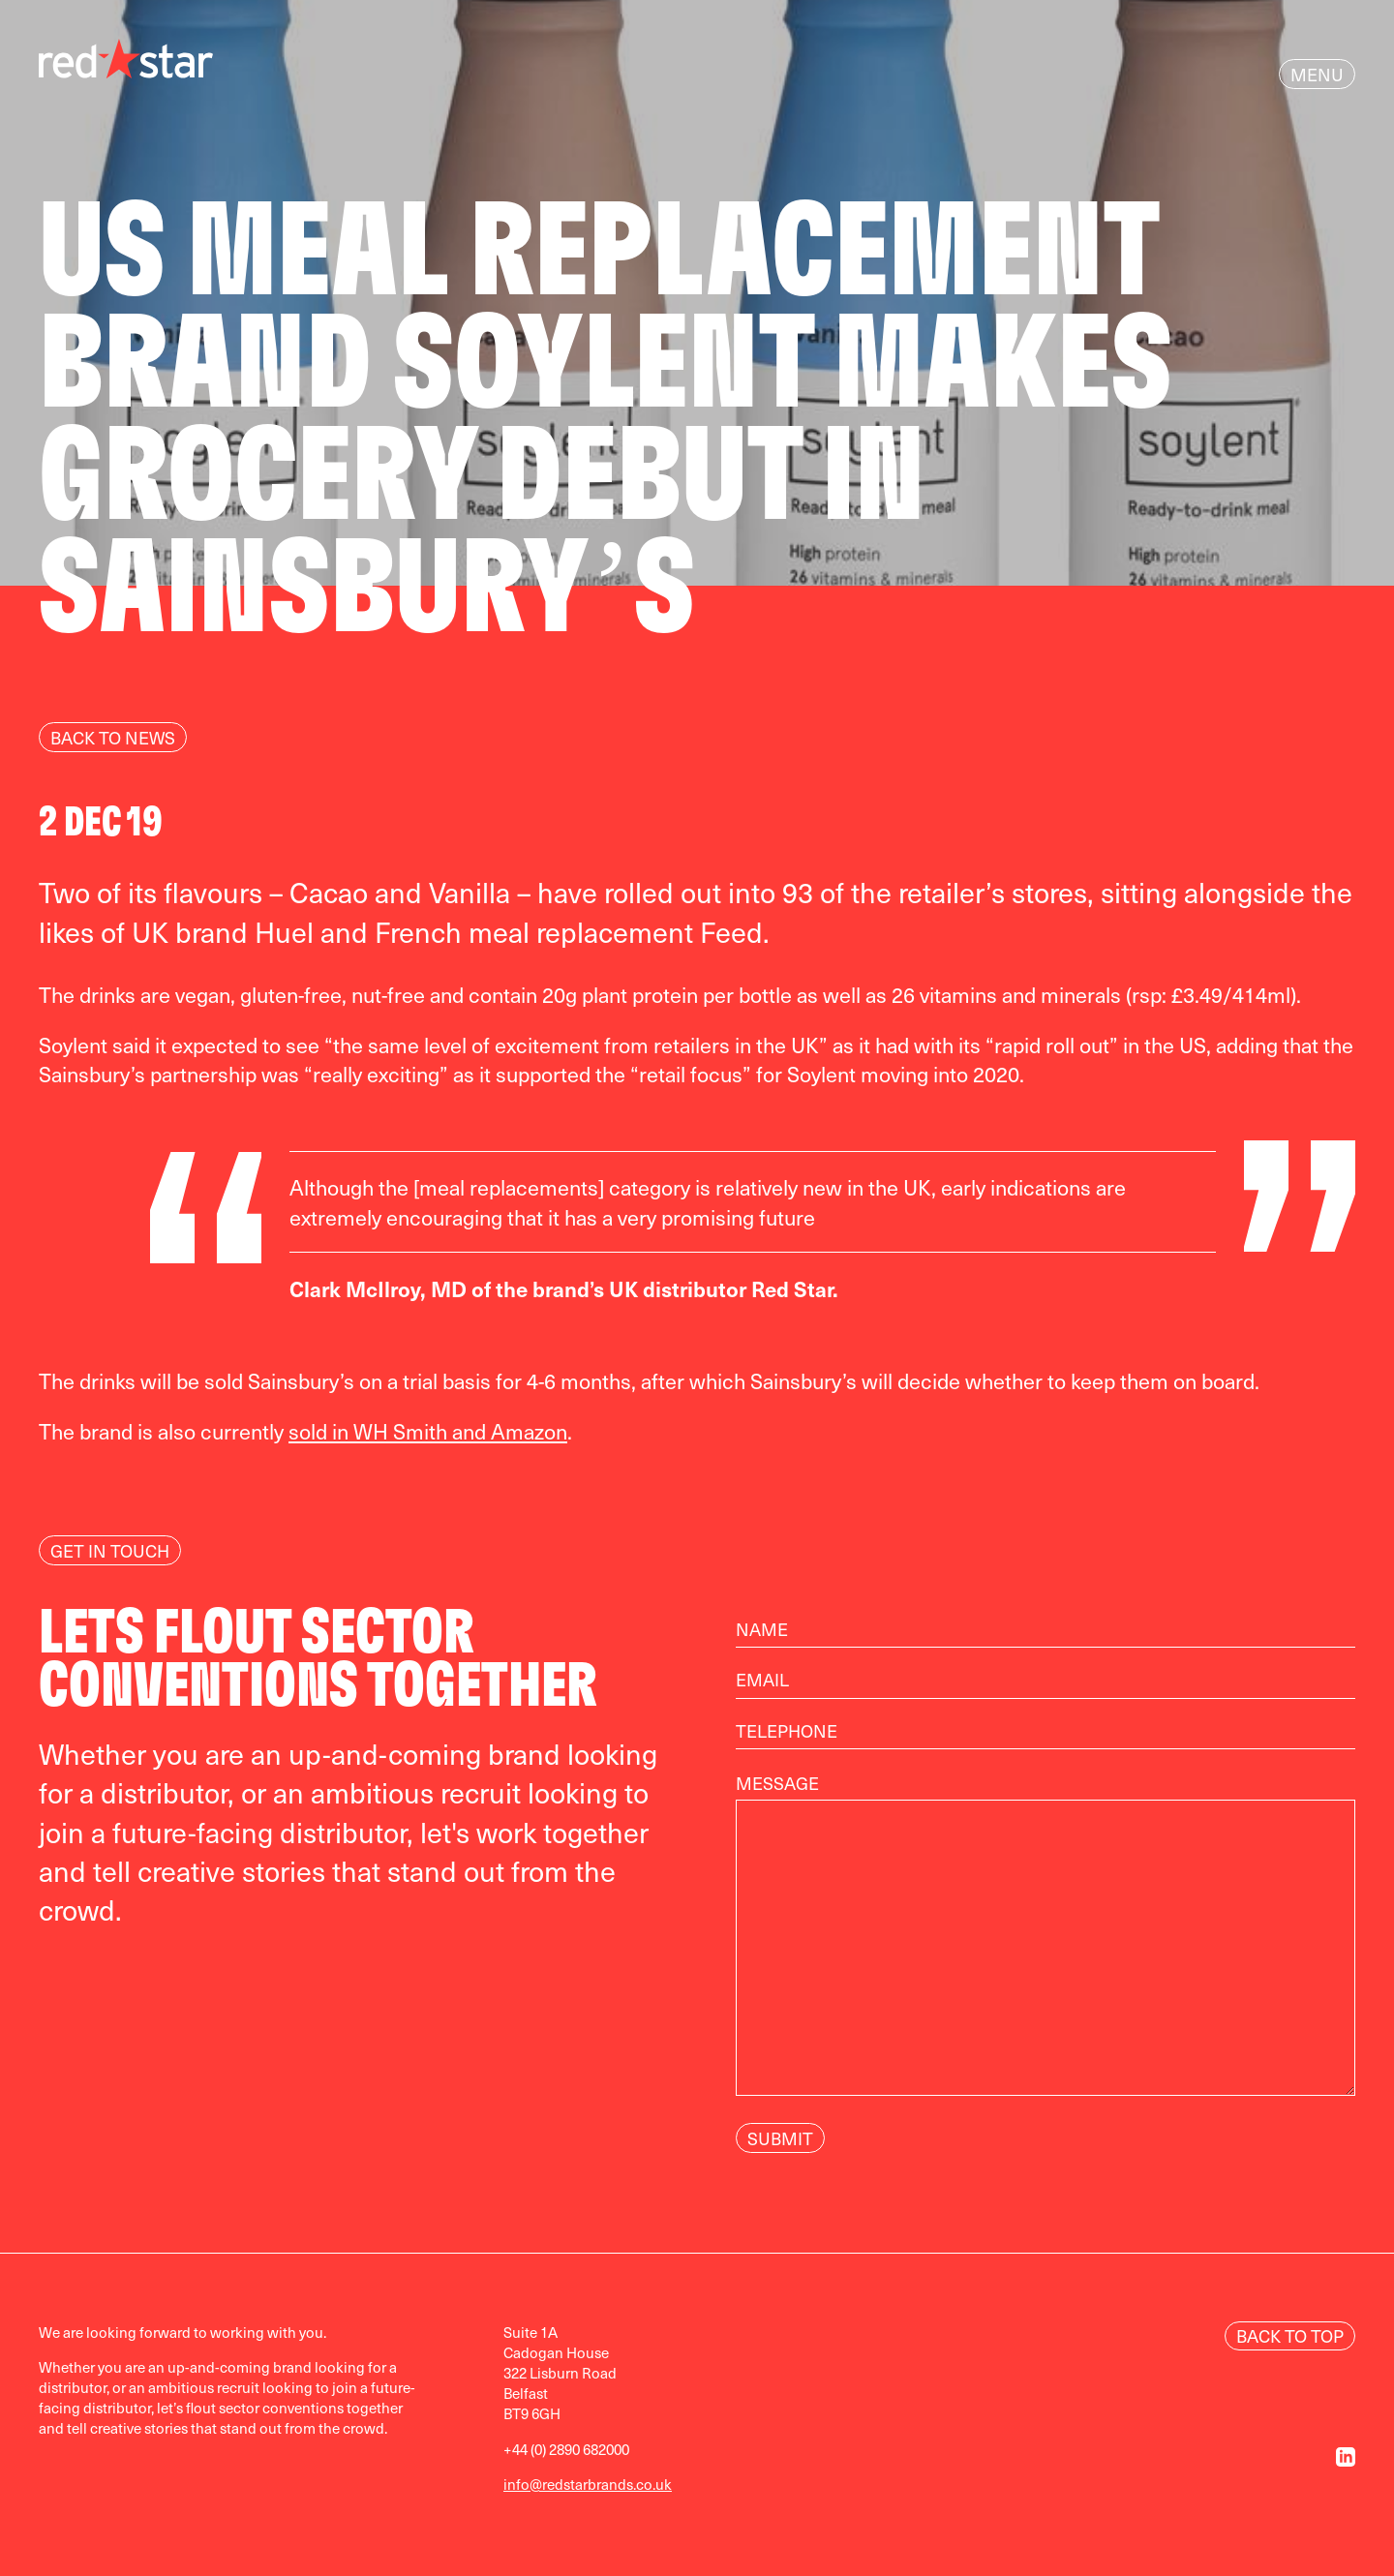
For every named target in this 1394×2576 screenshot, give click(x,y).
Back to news (112, 737)
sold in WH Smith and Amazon (427, 1430)
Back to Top (1290, 2335)
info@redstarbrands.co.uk (587, 2483)
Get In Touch (109, 1550)
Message (1045, 1946)
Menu (1317, 74)
